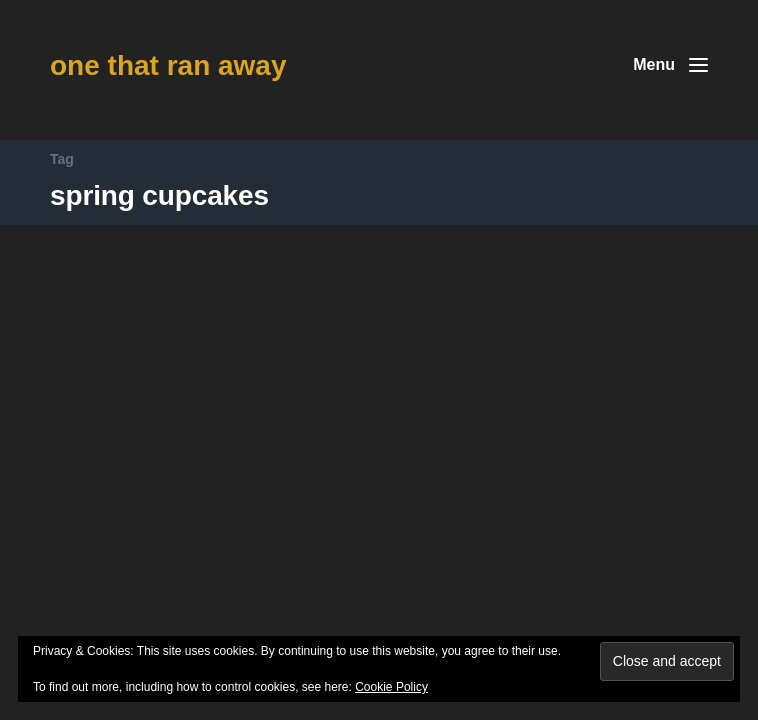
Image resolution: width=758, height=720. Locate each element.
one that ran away (168, 65)
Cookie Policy (391, 687)
